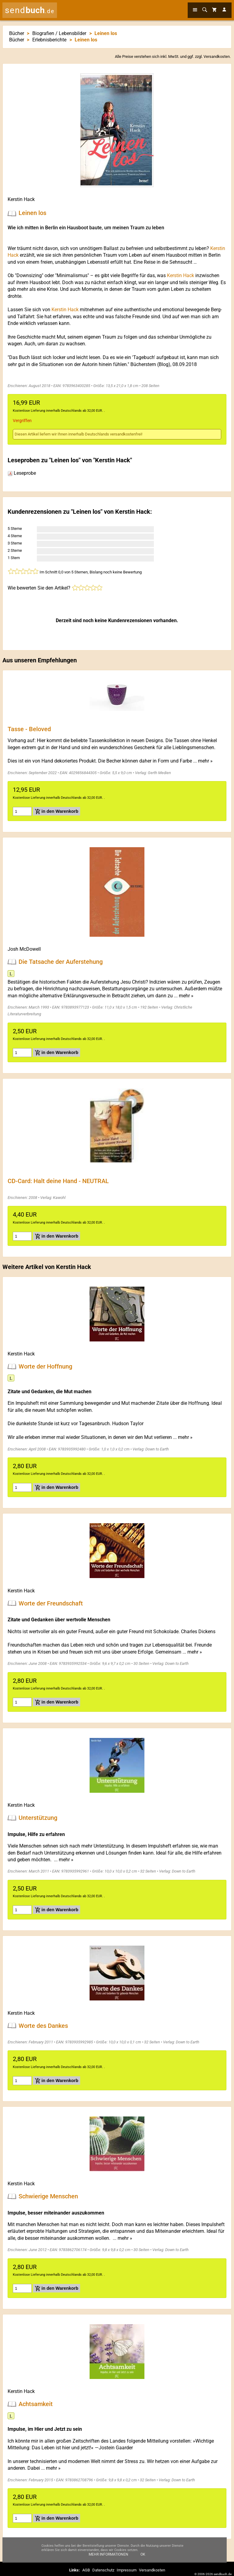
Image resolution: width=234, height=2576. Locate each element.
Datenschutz (103, 2570)
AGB (86, 2570)
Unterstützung (38, 1817)
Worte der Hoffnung (45, 1366)
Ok (142, 2558)
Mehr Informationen (108, 2558)
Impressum (126, 2570)
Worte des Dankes (43, 2025)
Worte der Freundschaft (51, 1603)
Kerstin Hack (21, 199)
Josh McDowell (24, 949)
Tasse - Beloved (29, 728)
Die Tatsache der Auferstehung (61, 961)
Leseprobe (22, 473)
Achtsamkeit (36, 2404)
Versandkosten (217, 56)
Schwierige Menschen (48, 2196)
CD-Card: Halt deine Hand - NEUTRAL (58, 1181)
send (30, 10)
